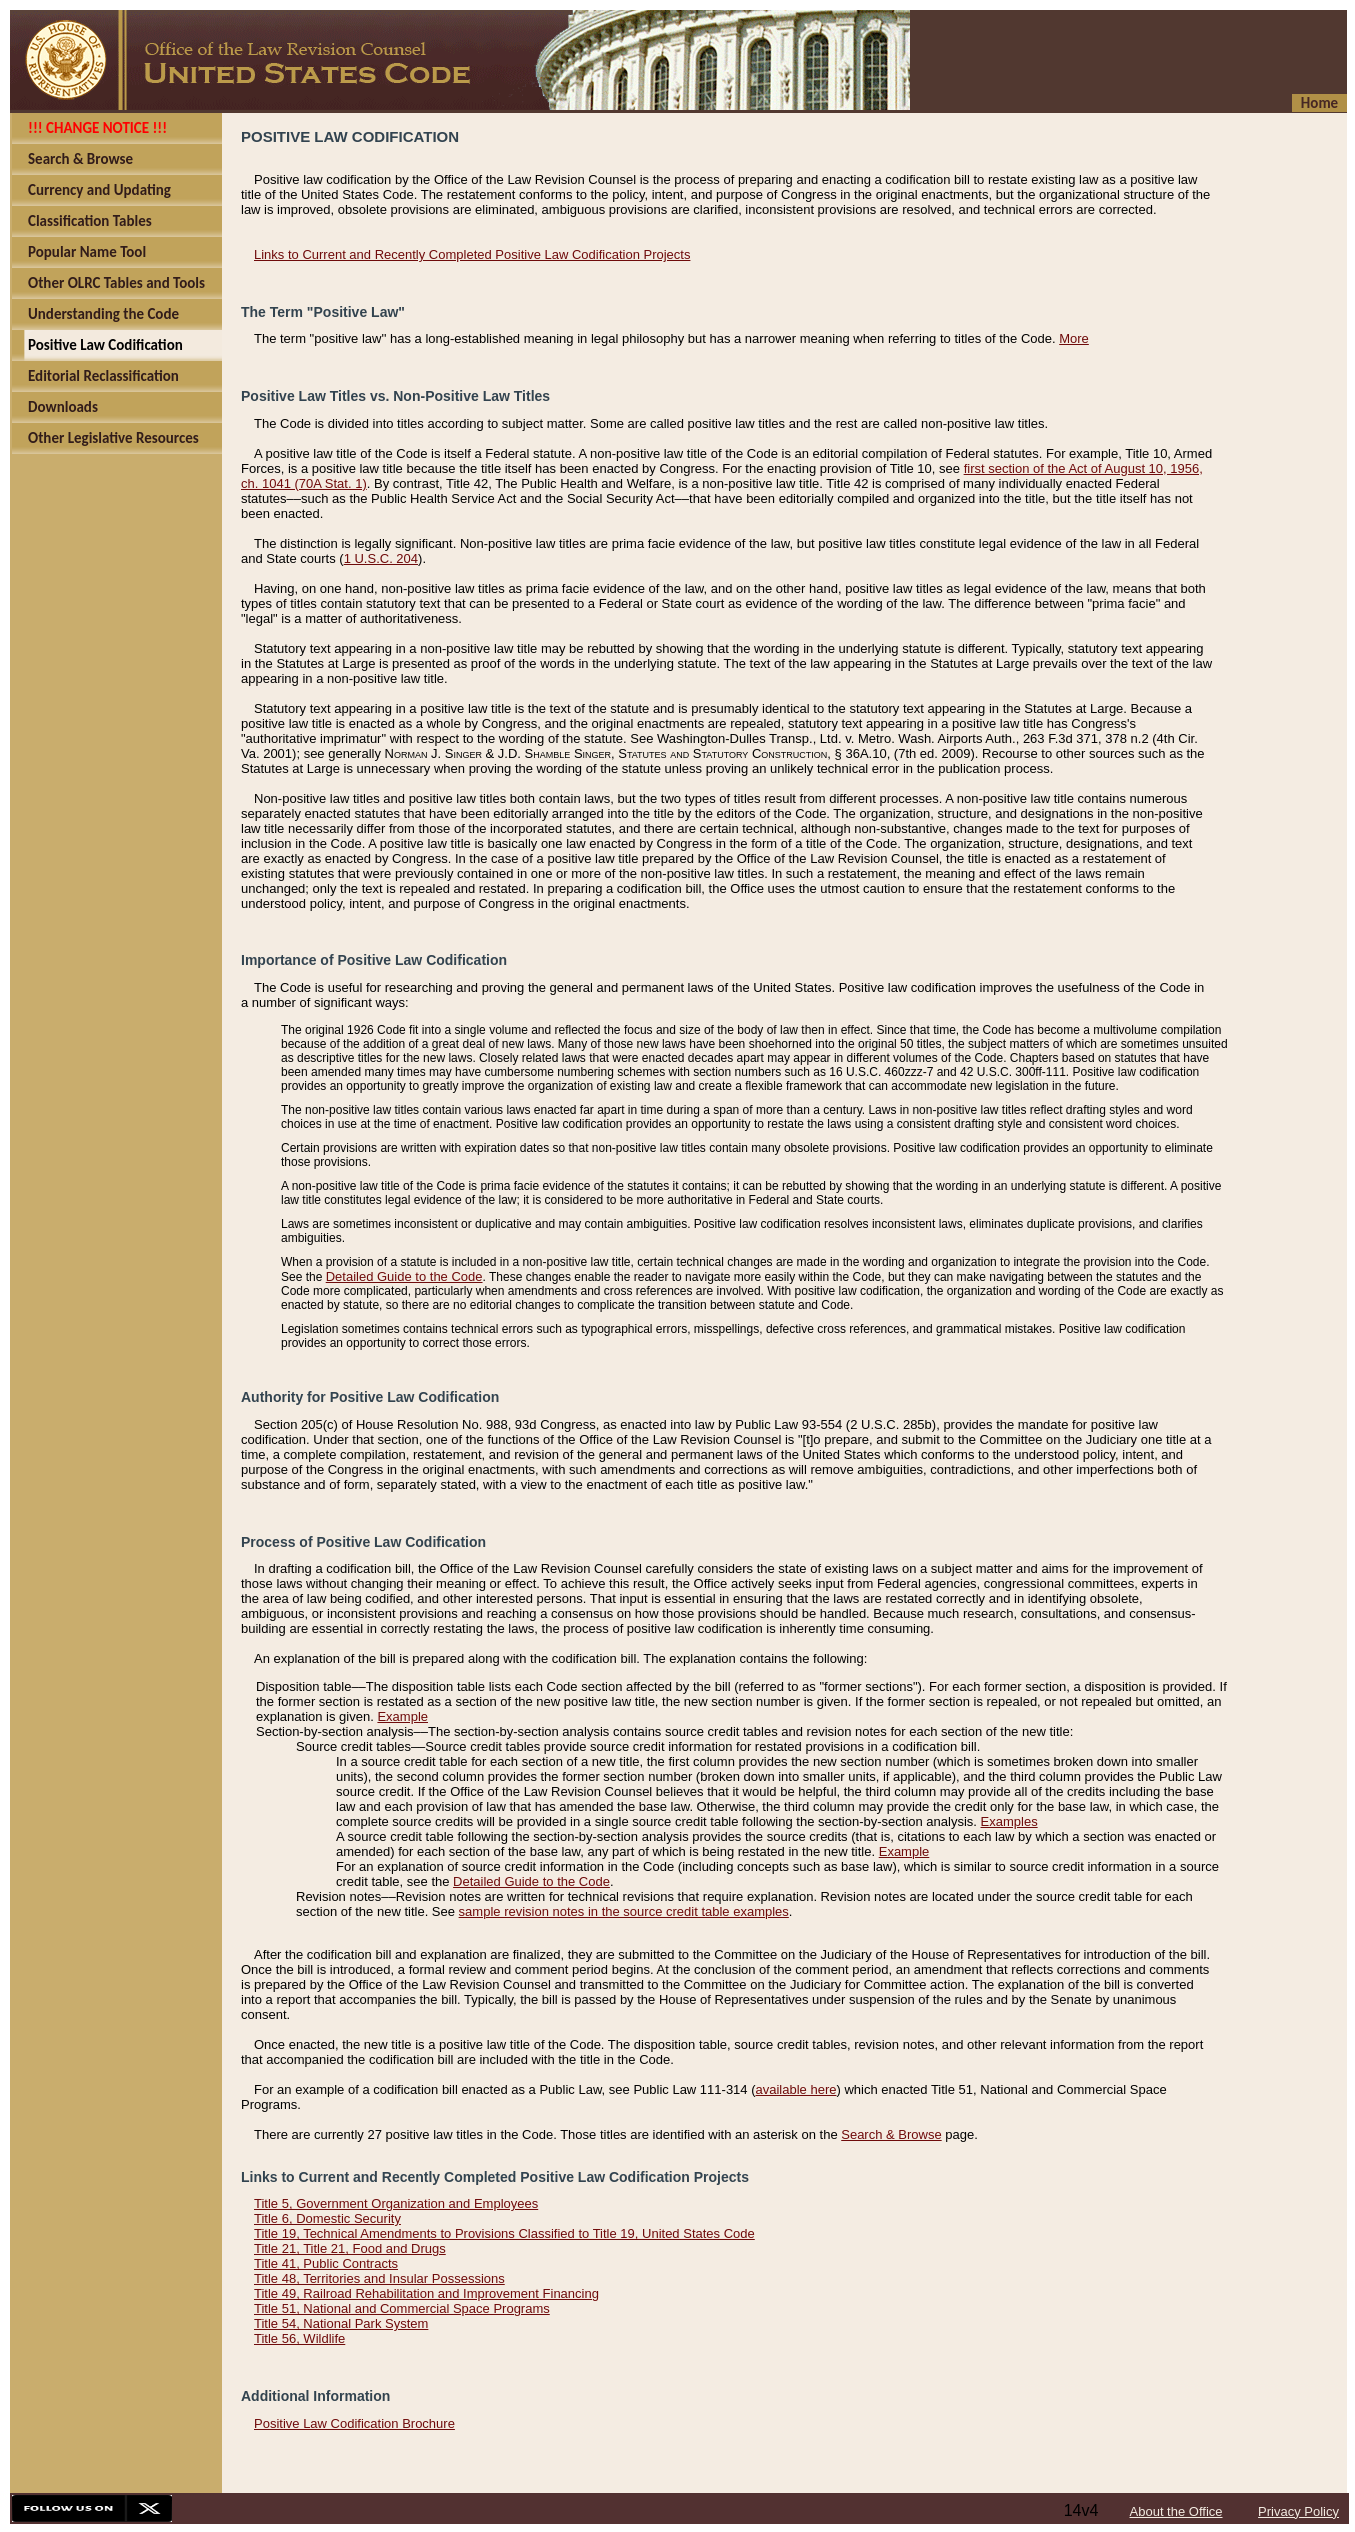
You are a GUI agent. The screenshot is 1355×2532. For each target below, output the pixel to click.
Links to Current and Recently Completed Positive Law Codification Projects (472, 254)
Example (402, 1716)
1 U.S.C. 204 (381, 558)
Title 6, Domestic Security (327, 2218)
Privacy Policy (1298, 2511)
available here (796, 2089)
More (1074, 338)
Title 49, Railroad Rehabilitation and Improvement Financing (426, 2293)
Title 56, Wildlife (299, 2338)
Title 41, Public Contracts (326, 2263)
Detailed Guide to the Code (404, 1276)
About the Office (1176, 2511)
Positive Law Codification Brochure (354, 2423)
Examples (1009, 1821)
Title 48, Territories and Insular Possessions (379, 2278)
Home (1319, 103)
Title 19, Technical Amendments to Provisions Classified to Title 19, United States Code (504, 2233)
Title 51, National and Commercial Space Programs (402, 2308)
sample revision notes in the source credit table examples (624, 1911)
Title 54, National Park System (341, 2323)
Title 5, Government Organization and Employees (396, 2203)
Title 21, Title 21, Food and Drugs (350, 2248)
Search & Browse (891, 2134)
